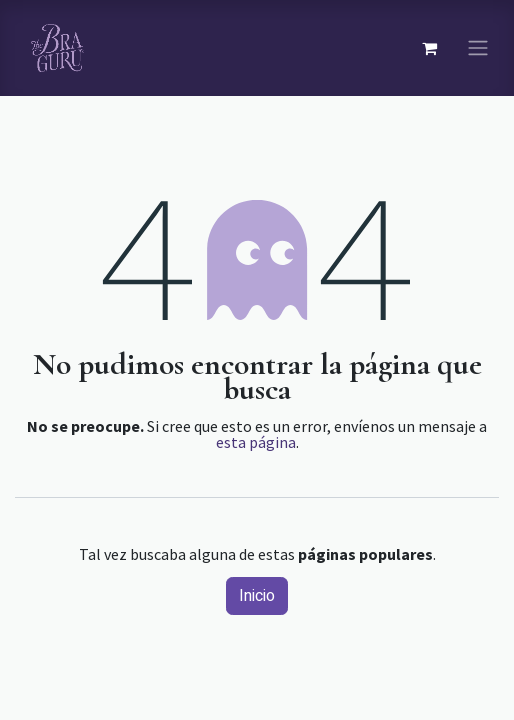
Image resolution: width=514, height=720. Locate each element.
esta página (256, 442)
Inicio (257, 596)
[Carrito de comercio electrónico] (429, 48)
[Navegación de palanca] (478, 48)
